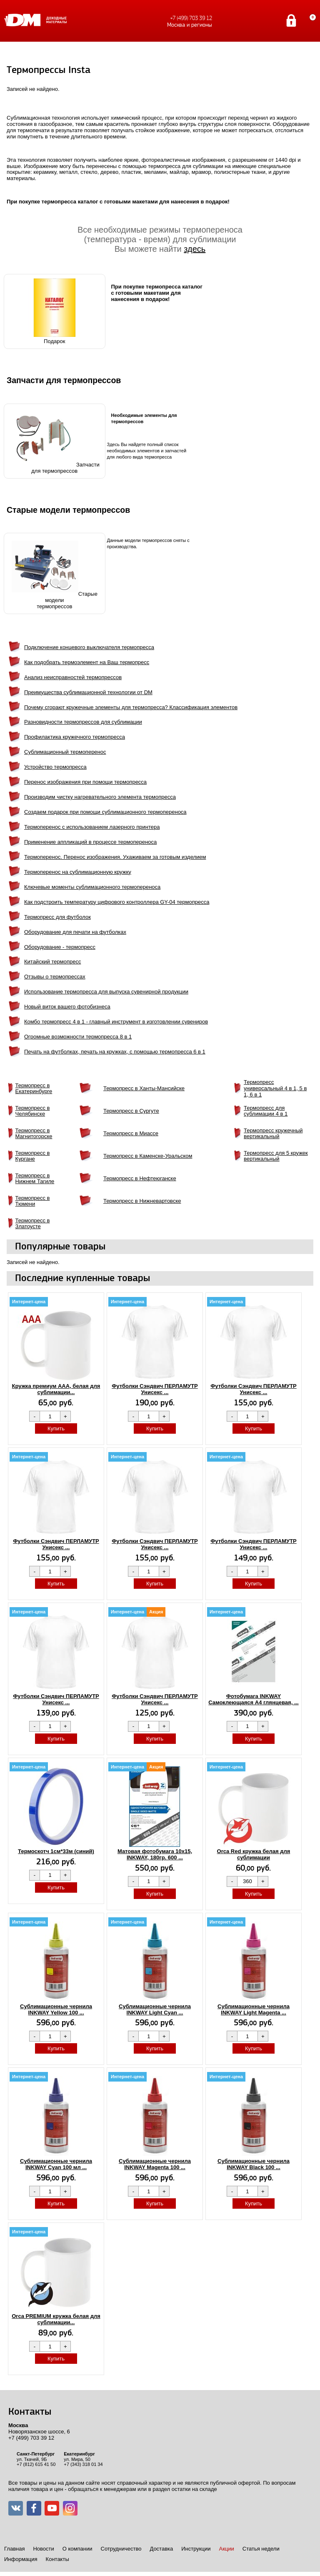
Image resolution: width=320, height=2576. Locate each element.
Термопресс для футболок (57, 917)
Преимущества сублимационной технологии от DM (88, 692)
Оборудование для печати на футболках (75, 932)
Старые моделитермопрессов (55, 573)
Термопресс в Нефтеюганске (139, 1178)
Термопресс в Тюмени (32, 1201)
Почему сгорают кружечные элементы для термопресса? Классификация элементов (131, 707)
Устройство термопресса (55, 767)
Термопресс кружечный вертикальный (273, 1133)
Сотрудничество (121, 2549)
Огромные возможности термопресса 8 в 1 (78, 1036)
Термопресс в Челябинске (32, 1111)
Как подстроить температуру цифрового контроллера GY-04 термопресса (116, 902)
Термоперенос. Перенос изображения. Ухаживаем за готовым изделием (115, 857)
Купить (56, 1428)
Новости (43, 2549)
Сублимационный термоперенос (65, 752)
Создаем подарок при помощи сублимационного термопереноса (105, 812)
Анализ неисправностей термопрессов (73, 677)
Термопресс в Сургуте (131, 1111)
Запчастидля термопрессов (55, 441)
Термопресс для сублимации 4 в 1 (266, 1111)
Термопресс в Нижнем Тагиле (35, 1178)
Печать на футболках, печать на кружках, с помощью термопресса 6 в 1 (114, 1051)
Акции (226, 2549)
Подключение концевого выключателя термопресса (89, 647)
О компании (77, 2549)
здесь (194, 248)
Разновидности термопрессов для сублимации (83, 722)
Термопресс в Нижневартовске (142, 1201)
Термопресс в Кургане (32, 1156)
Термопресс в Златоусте (32, 1223)
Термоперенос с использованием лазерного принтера (92, 827)
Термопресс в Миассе (130, 1133)
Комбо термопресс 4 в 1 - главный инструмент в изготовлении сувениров (116, 1021)
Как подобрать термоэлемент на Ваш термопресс (86, 662)
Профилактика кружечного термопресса (74, 737)
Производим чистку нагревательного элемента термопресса (100, 797)
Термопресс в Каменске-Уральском (147, 1156)
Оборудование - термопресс (59, 947)
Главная (14, 2549)
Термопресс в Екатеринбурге (33, 1088)
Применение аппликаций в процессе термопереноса (90, 842)
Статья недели (261, 2549)
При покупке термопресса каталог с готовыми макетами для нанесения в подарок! (156, 292)
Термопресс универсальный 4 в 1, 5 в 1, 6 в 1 (275, 1088)
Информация (21, 2559)
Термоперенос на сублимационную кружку (77, 872)
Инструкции (195, 2549)
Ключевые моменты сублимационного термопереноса (92, 887)
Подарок (54, 311)
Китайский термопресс (52, 961)
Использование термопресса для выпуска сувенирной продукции (106, 991)
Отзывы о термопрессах (54, 976)
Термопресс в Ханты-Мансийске (144, 1088)
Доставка (161, 2549)
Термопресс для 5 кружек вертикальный (276, 1156)
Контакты (57, 2559)
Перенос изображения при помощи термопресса (85, 782)
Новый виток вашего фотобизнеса (67, 1006)
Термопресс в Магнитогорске (33, 1133)
